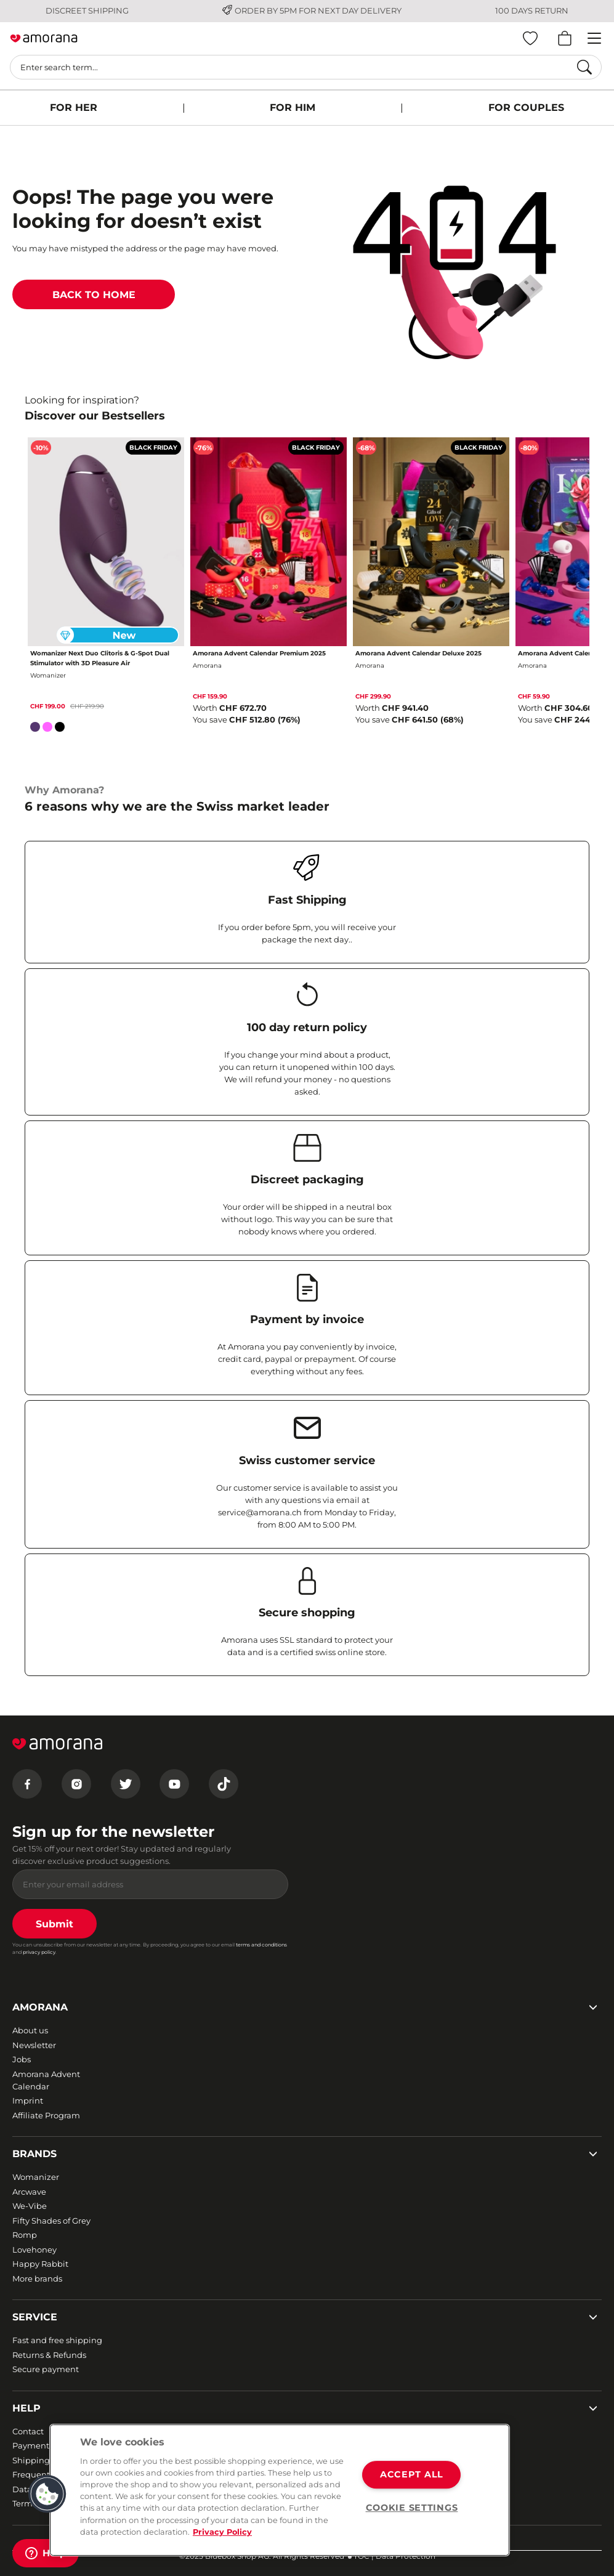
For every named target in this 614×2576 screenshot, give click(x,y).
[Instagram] (76, 1784)
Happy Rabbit (40, 2264)
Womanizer (35, 2177)
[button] (47, 2494)
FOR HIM (292, 107)
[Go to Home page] (44, 38)
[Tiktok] (223, 1784)
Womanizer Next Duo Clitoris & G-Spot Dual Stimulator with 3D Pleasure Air (99, 658)
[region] (279, 2490)
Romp (24, 2235)
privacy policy (39, 1952)
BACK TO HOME (93, 295)
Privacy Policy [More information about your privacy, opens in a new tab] (222, 2532)
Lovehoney (34, 2249)
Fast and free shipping (57, 2340)
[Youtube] (174, 1784)
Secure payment (45, 2369)
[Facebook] (27, 1784)
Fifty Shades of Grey (51, 2221)
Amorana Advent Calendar (46, 2080)
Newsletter (34, 2045)
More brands (37, 2278)
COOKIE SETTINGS (412, 2507)
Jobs (21, 2059)
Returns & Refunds (49, 2355)
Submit (54, 1924)
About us (30, 2030)
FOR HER (73, 107)
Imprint (27, 2100)
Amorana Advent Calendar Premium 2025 (259, 653)
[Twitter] (125, 1784)
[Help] (45, 2553)
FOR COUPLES (526, 107)
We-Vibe (29, 2206)
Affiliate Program (46, 2115)
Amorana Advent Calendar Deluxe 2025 (418, 653)
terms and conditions (261, 1945)
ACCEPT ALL (411, 2475)
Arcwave (29, 2192)
